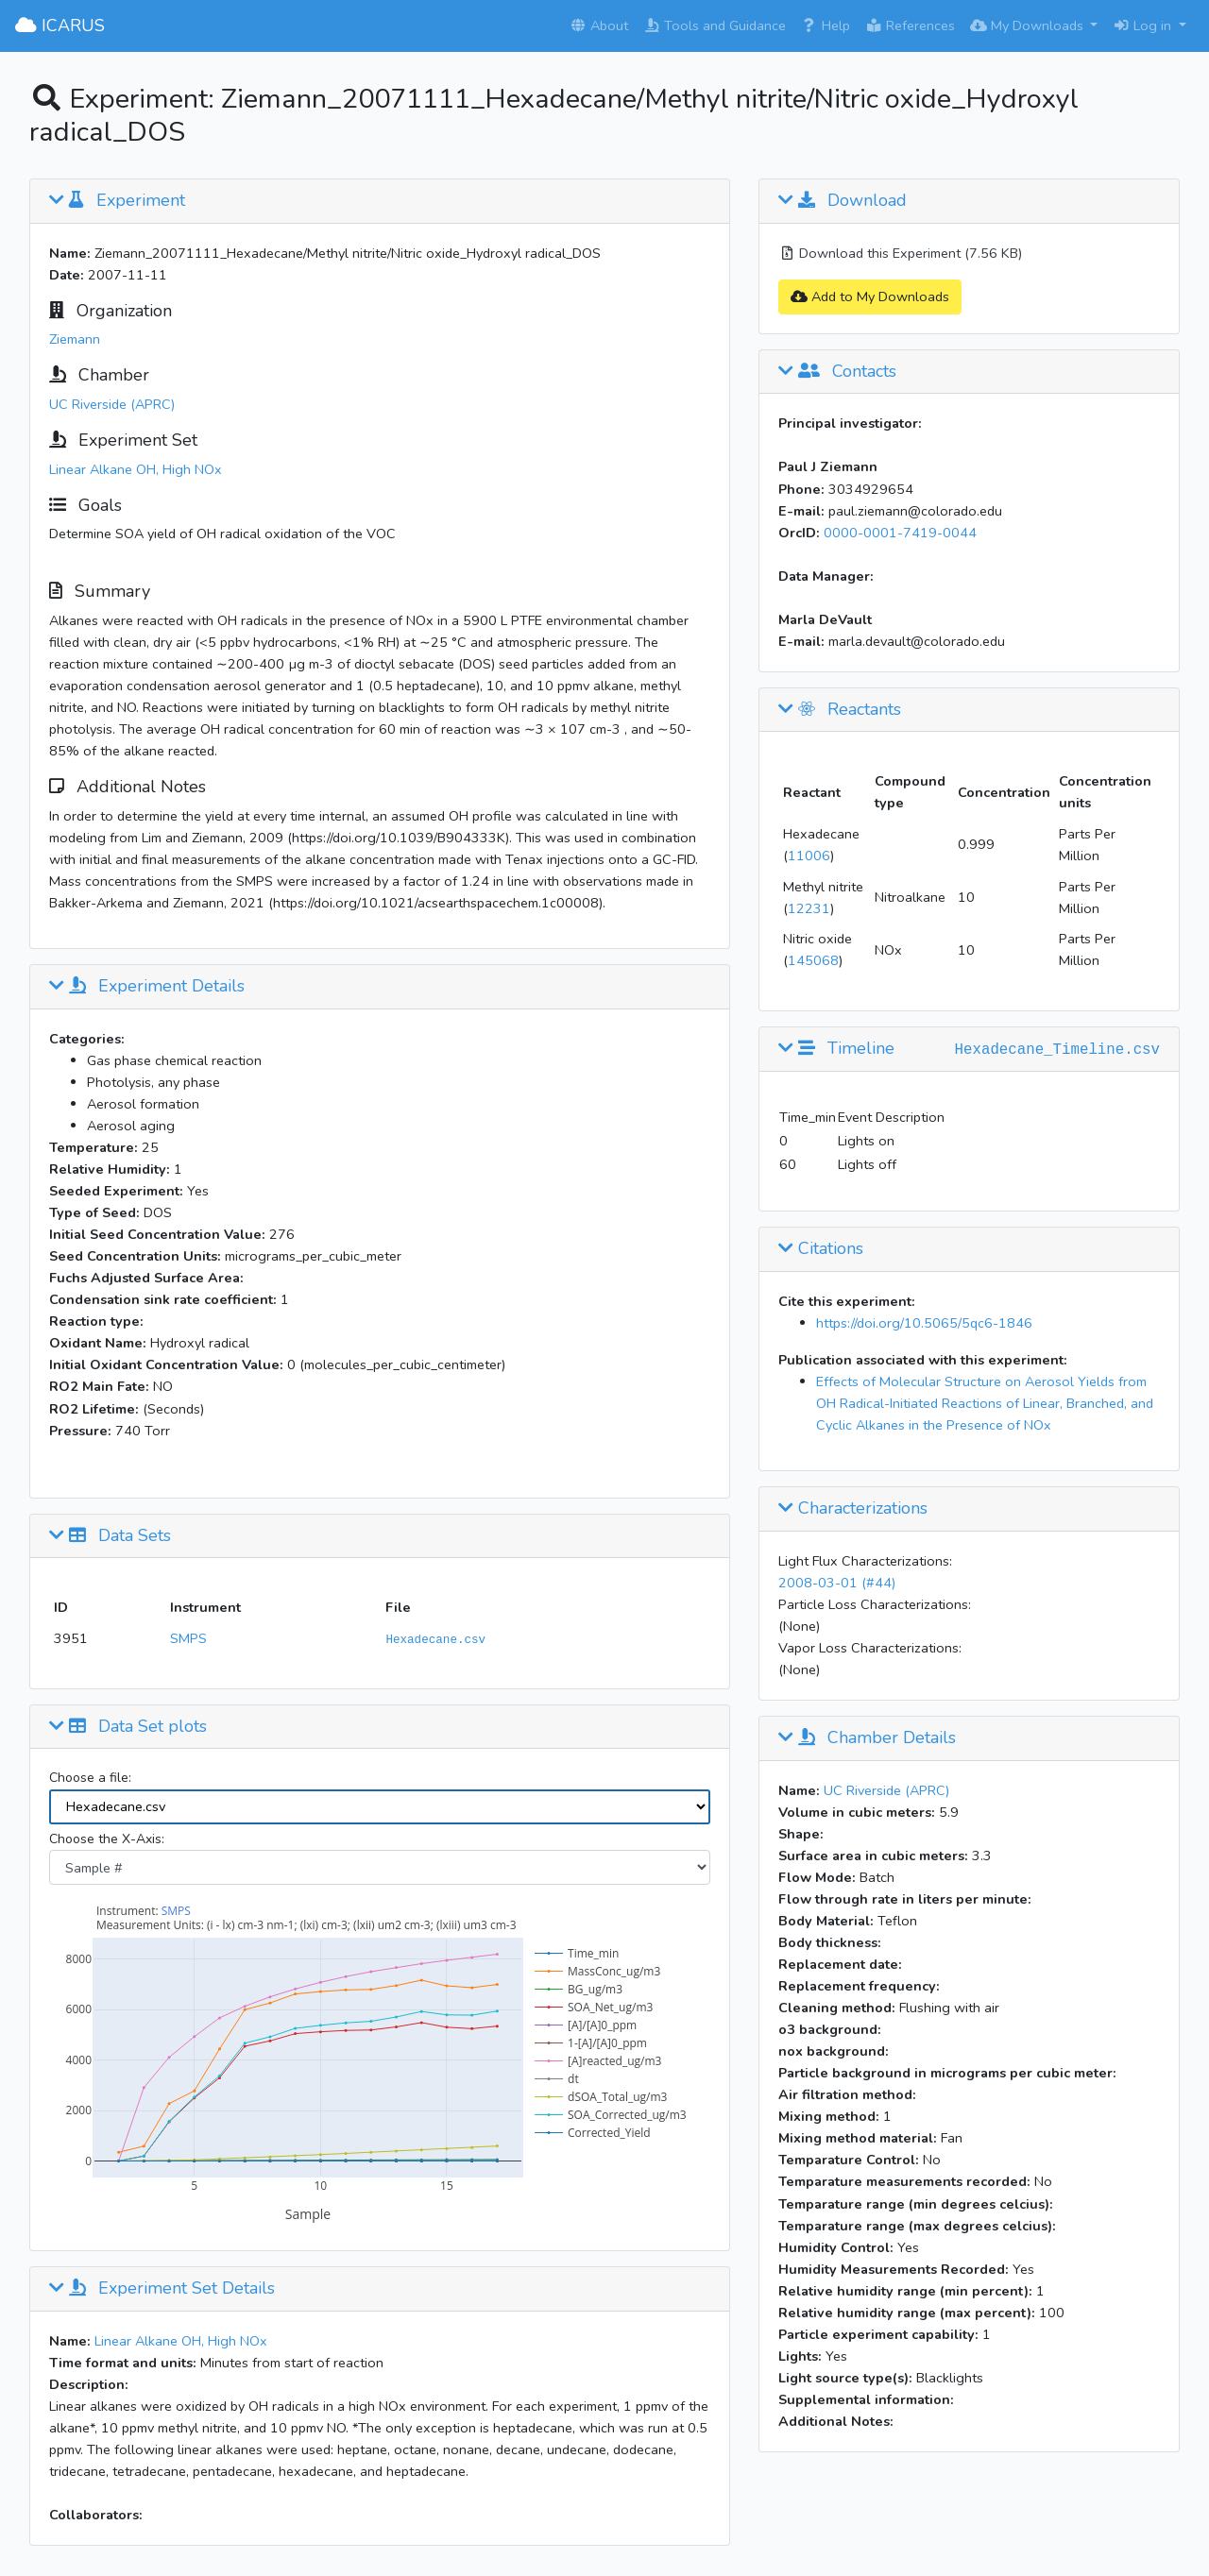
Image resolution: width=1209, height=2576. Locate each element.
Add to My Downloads (870, 296)
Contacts (837, 372)
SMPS (188, 1638)
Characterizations (853, 1509)
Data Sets (110, 1536)
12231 (809, 908)
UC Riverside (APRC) (112, 404)
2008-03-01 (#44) (836, 1582)
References (910, 25)
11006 (809, 855)
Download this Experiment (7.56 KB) (900, 253)
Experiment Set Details (162, 2289)
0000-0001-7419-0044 (900, 532)
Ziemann (74, 339)
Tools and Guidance (714, 25)
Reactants (839, 710)
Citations (820, 1249)
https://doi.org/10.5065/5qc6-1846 (924, 1322)
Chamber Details (867, 1738)
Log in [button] (1144, 25)
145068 (813, 960)
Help (825, 25)
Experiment (117, 201)
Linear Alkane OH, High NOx (135, 469)
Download (842, 201)
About (599, 25)
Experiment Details (147, 986)
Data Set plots (128, 1727)
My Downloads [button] (1028, 25)
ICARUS (60, 25)
